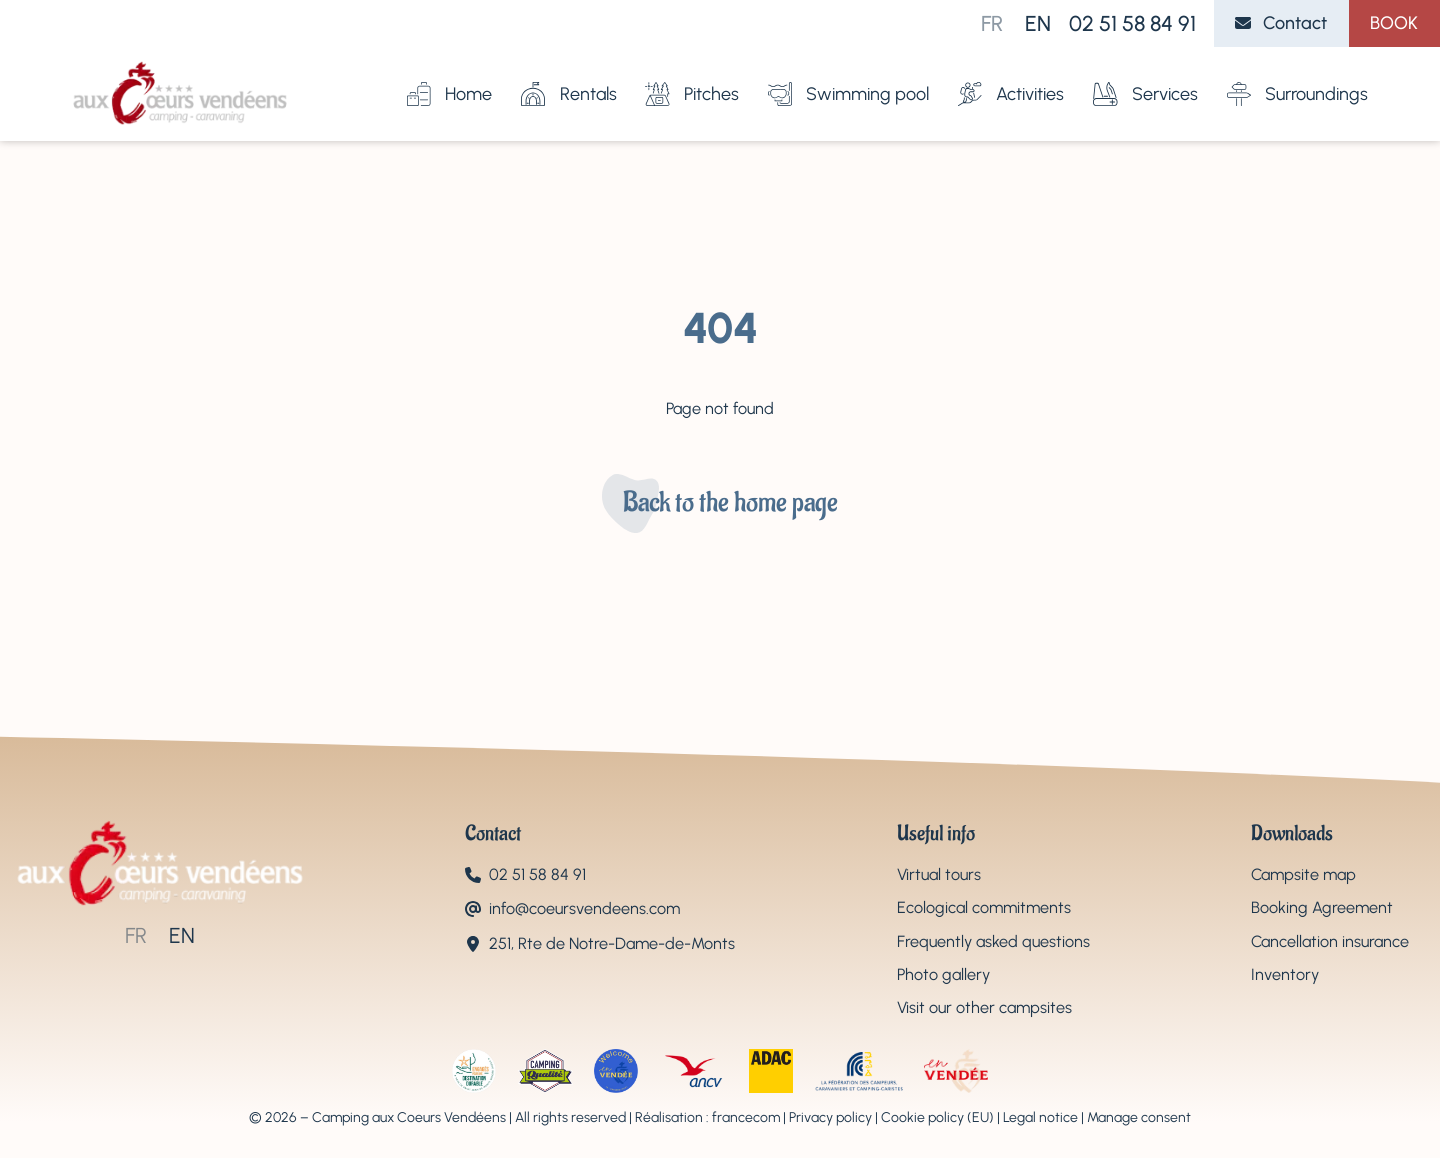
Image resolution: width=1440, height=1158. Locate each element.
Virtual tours (939, 874)
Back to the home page (730, 502)
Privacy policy (830, 1117)
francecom (746, 1117)
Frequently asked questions (993, 941)
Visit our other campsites (984, 1007)
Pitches (692, 75)
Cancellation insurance (1330, 941)
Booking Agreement (1322, 907)
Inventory (1285, 974)
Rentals (568, 75)
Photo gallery (943, 974)
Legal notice (1040, 1117)
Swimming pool (848, 75)
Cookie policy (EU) (937, 1117)
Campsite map (1303, 874)
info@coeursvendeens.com (584, 908)
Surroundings (1297, 75)
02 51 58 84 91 (1132, 23)
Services (1145, 75)
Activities (1011, 75)
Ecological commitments (984, 907)
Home (449, 75)
